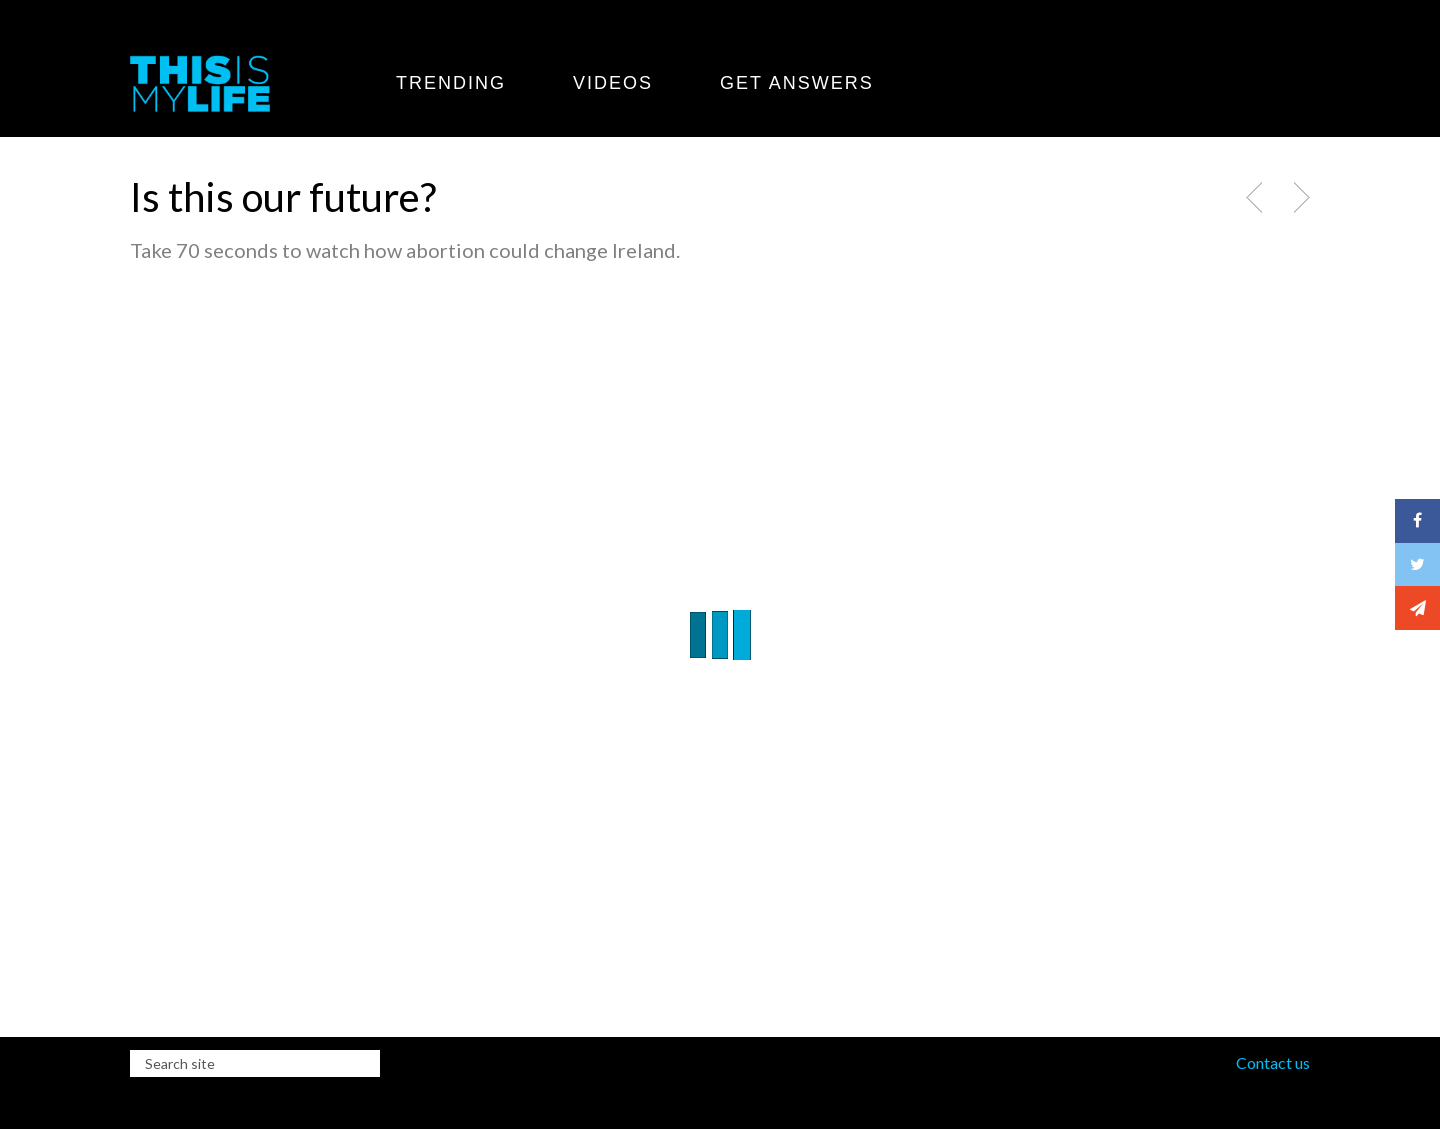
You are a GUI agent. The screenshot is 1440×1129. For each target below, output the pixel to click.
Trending (451, 83)
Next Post (1299, 198)
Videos (613, 83)
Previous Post (1256, 198)
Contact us (1273, 1062)
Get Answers (797, 83)
